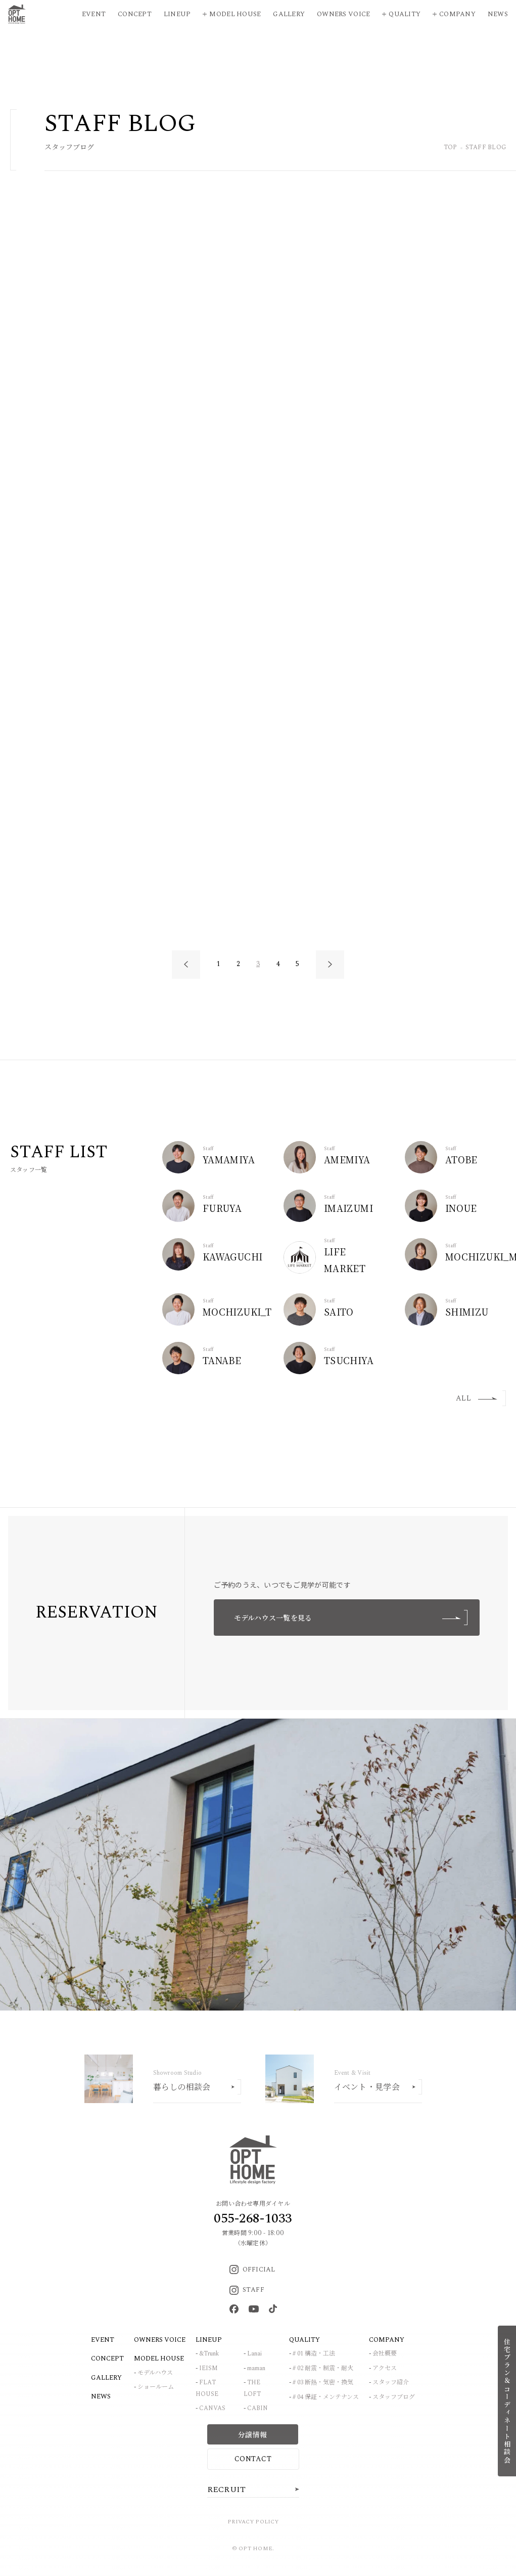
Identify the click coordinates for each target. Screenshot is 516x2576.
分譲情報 (252, 2434)
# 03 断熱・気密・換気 (323, 2382)
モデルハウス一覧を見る (350, 1617)
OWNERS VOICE (159, 2340)
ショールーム (155, 2387)
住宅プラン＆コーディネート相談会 (507, 2401)
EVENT (102, 2340)
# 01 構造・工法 (314, 2354)
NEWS (101, 2396)
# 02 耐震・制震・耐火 (323, 2368)
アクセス (384, 2368)
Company (457, 14)
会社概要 (384, 2354)
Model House (235, 14)
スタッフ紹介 (390, 2382)
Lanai (254, 2354)
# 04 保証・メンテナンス (326, 2397)
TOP (450, 148)
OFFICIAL (252, 2269)
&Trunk (209, 2354)
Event (94, 14)
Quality (404, 14)
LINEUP (209, 2340)
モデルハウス (155, 2373)
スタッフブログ (393, 2397)
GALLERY (106, 2378)
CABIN (257, 2408)
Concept (135, 14)
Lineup (177, 14)
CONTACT (252, 2459)
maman (256, 2368)
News (498, 14)
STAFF (246, 2290)
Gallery (289, 14)
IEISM (208, 2368)
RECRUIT (226, 2489)
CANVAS (212, 2408)
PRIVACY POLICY (252, 2521)
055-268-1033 (253, 2218)
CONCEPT (107, 2358)
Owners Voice (343, 14)
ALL (476, 1398)
